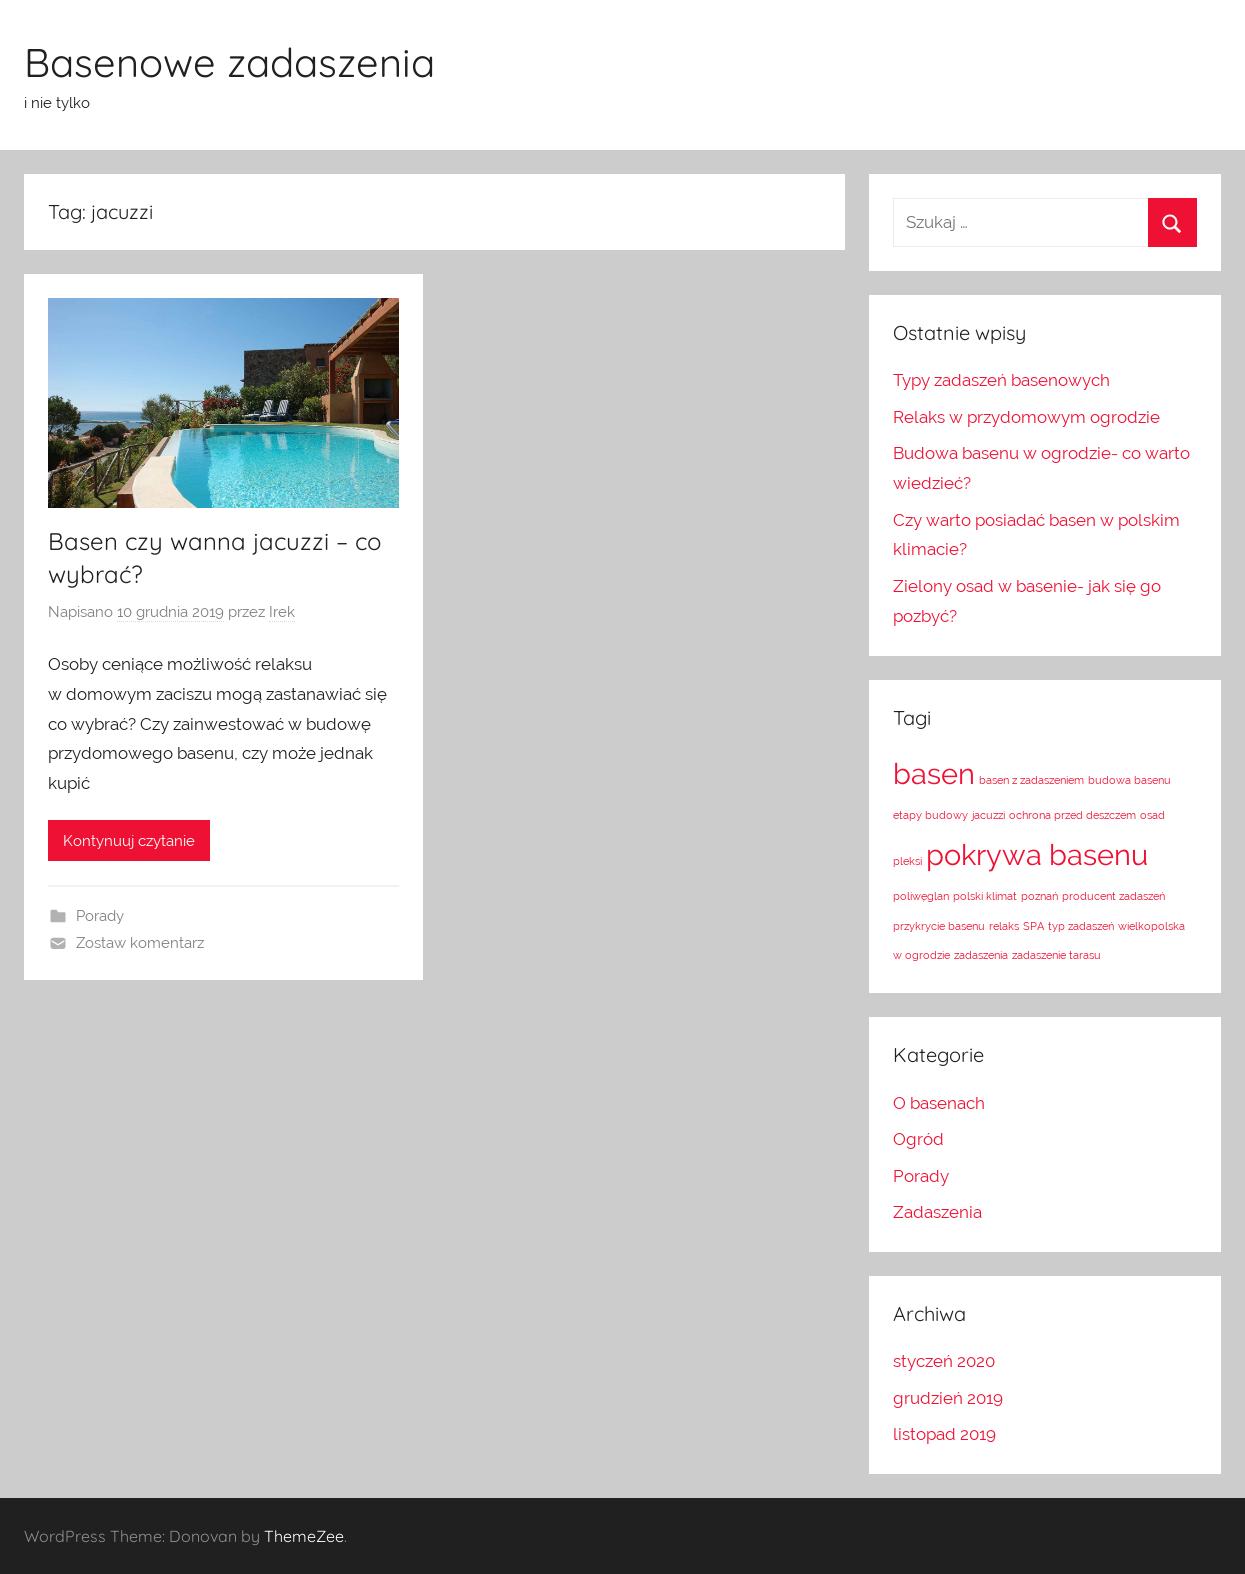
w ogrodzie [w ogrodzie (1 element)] (921, 955)
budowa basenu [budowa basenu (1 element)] (1129, 780)
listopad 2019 (944, 1434)
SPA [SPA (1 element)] (1033, 926)
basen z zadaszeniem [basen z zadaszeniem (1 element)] (1031, 780)
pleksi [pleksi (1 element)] (907, 861)
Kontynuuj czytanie (129, 841)
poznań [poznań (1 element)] (1039, 896)
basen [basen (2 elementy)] (934, 773)
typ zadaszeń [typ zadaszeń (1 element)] (1081, 926)
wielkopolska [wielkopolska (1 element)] (1151, 926)
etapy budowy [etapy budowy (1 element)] (930, 815)
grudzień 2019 (948, 1398)
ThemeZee (304, 1536)
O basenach (939, 1103)
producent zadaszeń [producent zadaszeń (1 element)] (1113, 896)
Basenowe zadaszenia (229, 62)
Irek (282, 612)
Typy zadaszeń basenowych (1001, 380)
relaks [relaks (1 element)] (1004, 926)
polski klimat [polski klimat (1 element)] (985, 896)
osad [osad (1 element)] (1152, 815)
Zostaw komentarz (140, 943)
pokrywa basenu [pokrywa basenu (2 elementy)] (1037, 854)
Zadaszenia (937, 1212)
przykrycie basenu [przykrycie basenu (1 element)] (939, 926)
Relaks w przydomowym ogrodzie (1026, 417)
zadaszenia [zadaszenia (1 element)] (981, 955)
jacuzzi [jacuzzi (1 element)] (988, 815)
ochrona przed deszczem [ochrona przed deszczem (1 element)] (1072, 815)
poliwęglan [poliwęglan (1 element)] (921, 896)
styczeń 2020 (944, 1361)
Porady (100, 916)
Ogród (918, 1139)
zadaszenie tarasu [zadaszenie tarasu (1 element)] (1056, 955)
